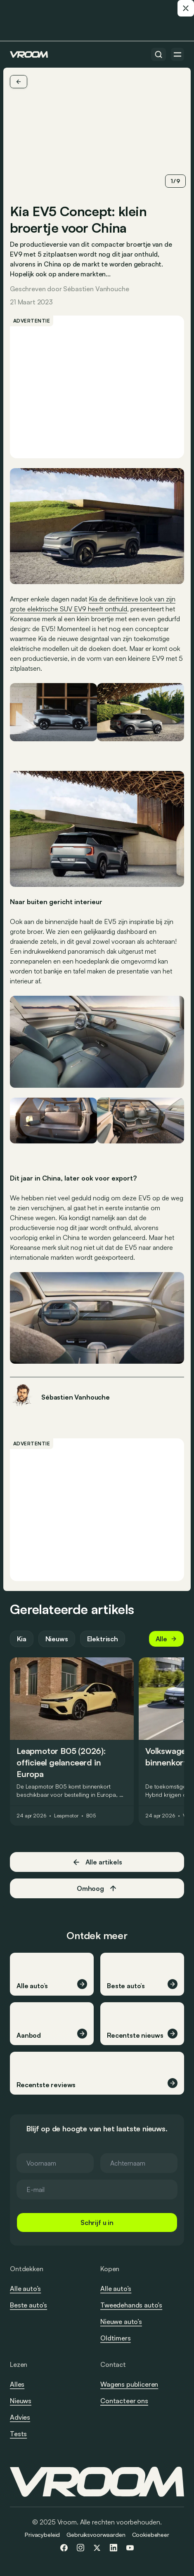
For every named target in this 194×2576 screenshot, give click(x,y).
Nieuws (56, 1639)
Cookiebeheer (150, 2534)
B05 (91, 1815)
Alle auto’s (25, 2288)
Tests (18, 2434)
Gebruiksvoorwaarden (95, 2534)
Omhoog (97, 1888)
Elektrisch (102, 1639)
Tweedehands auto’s (131, 2305)
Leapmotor (66, 1815)
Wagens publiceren (129, 2384)
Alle (166, 1639)
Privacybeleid (42, 2534)
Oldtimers (115, 2338)
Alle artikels (97, 1862)
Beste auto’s (28, 2305)
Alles (17, 2384)
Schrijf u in (97, 2222)
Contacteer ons (124, 2401)
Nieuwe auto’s (121, 2321)
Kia (21, 1639)
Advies (20, 2417)
